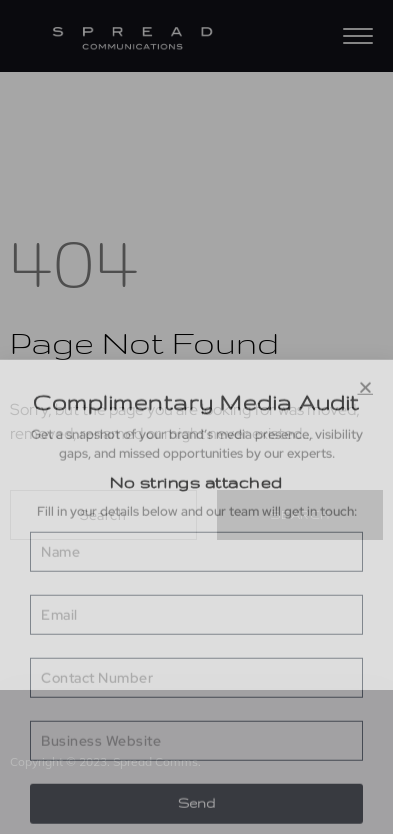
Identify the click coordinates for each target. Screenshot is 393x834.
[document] (196, 417)
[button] (366, 648)
